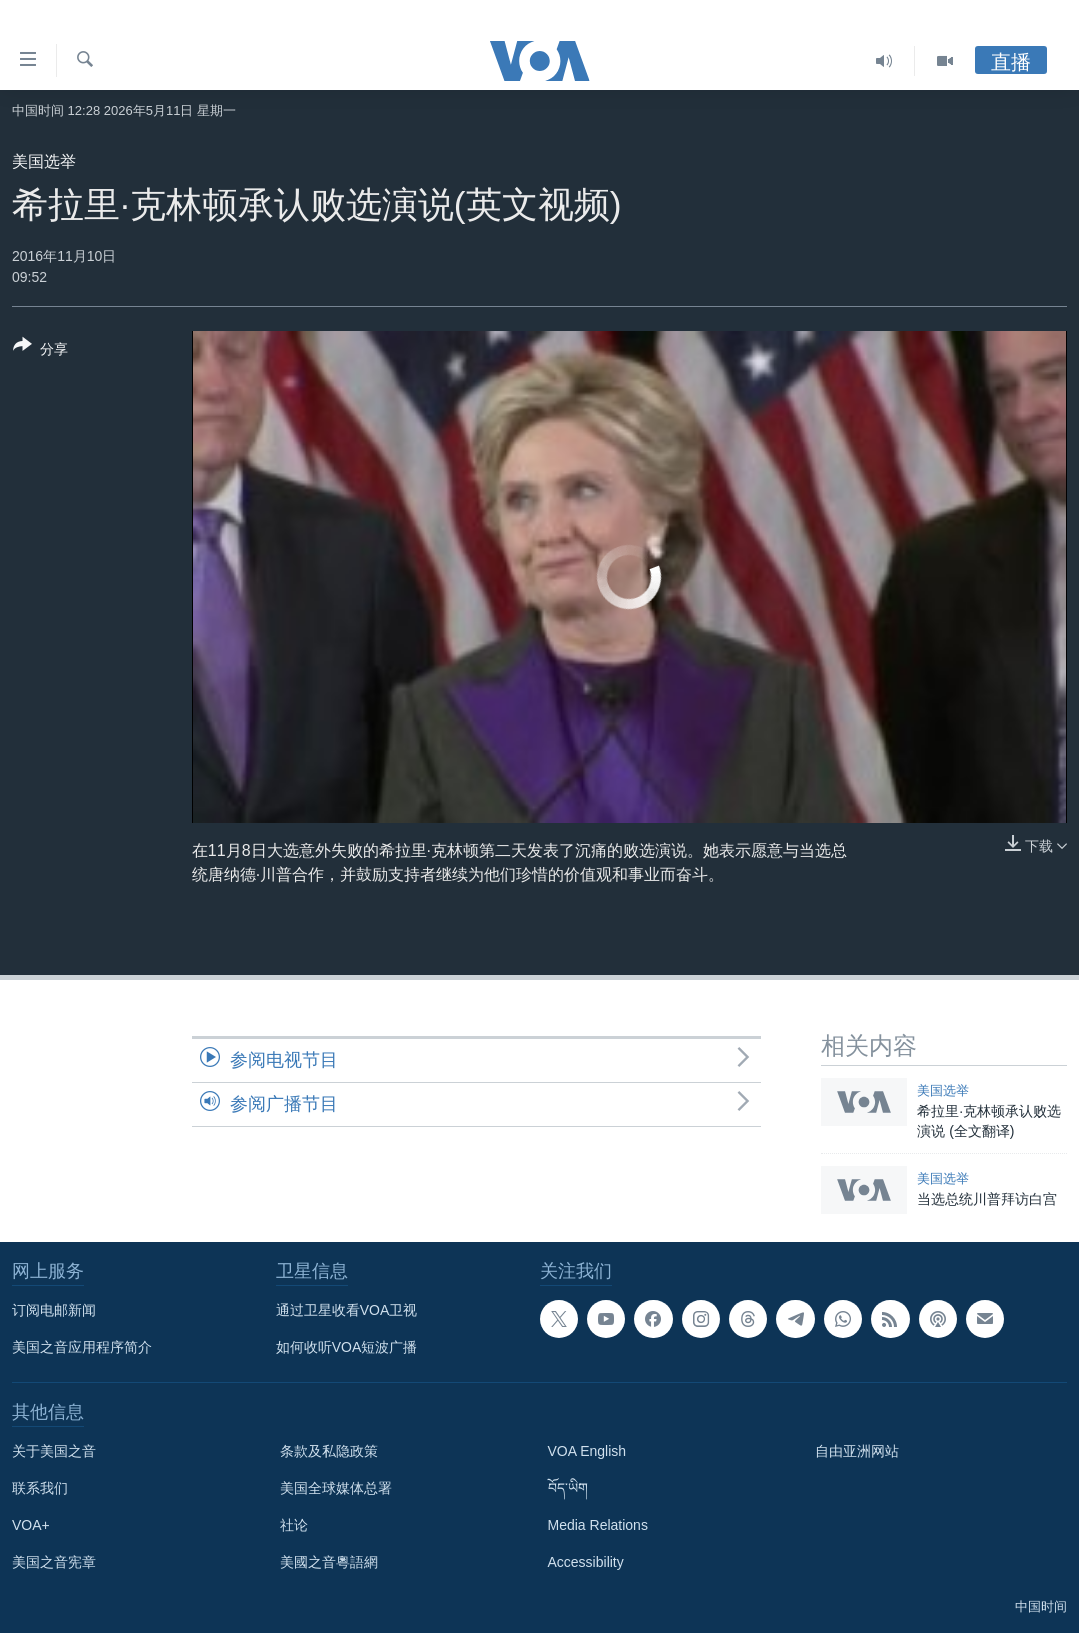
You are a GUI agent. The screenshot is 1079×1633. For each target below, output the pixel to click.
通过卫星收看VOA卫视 (347, 1310)
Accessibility (586, 1562)
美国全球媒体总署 (336, 1488)
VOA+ (31, 1525)
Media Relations (598, 1525)
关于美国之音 (54, 1451)
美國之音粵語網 (329, 1562)
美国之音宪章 (54, 1562)
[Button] (40, 351)
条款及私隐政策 (329, 1451)
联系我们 (40, 1488)
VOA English (587, 1451)
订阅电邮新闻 (54, 1310)
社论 (294, 1525)
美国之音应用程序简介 (82, 1347)
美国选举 (44, 161)
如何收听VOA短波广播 (347, 1347)
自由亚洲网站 (857, 1451)
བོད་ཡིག (568, 1488)
